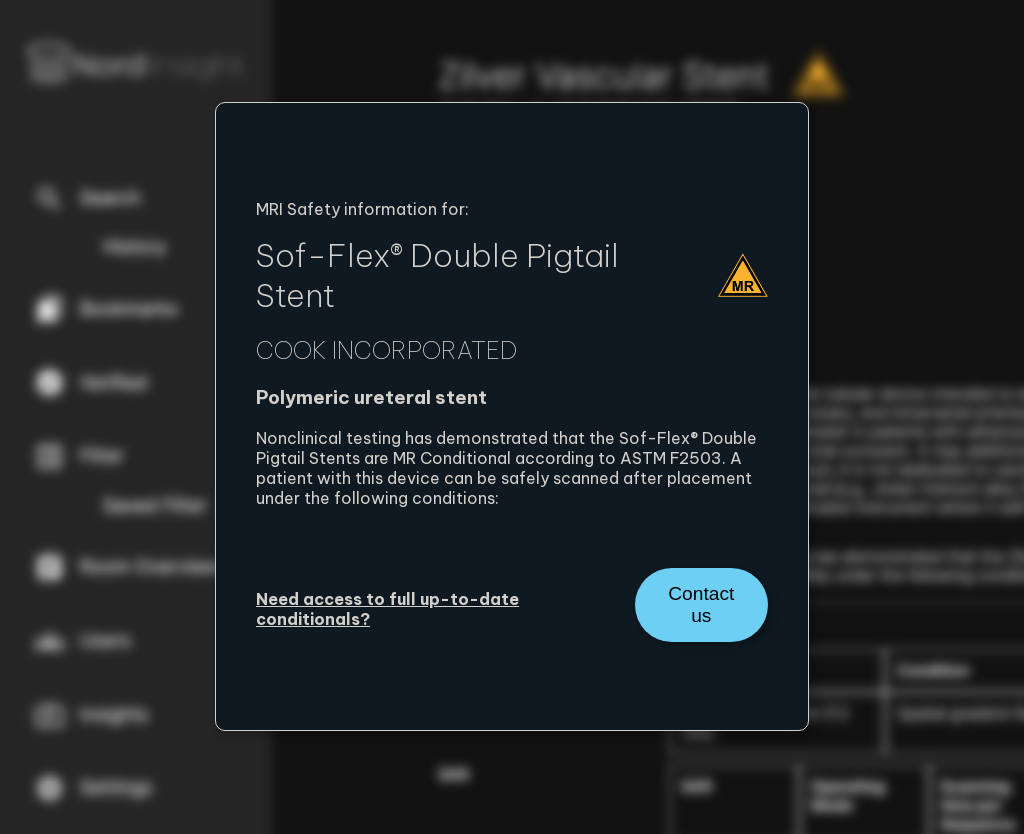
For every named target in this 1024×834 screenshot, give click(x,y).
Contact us (701, 604)
